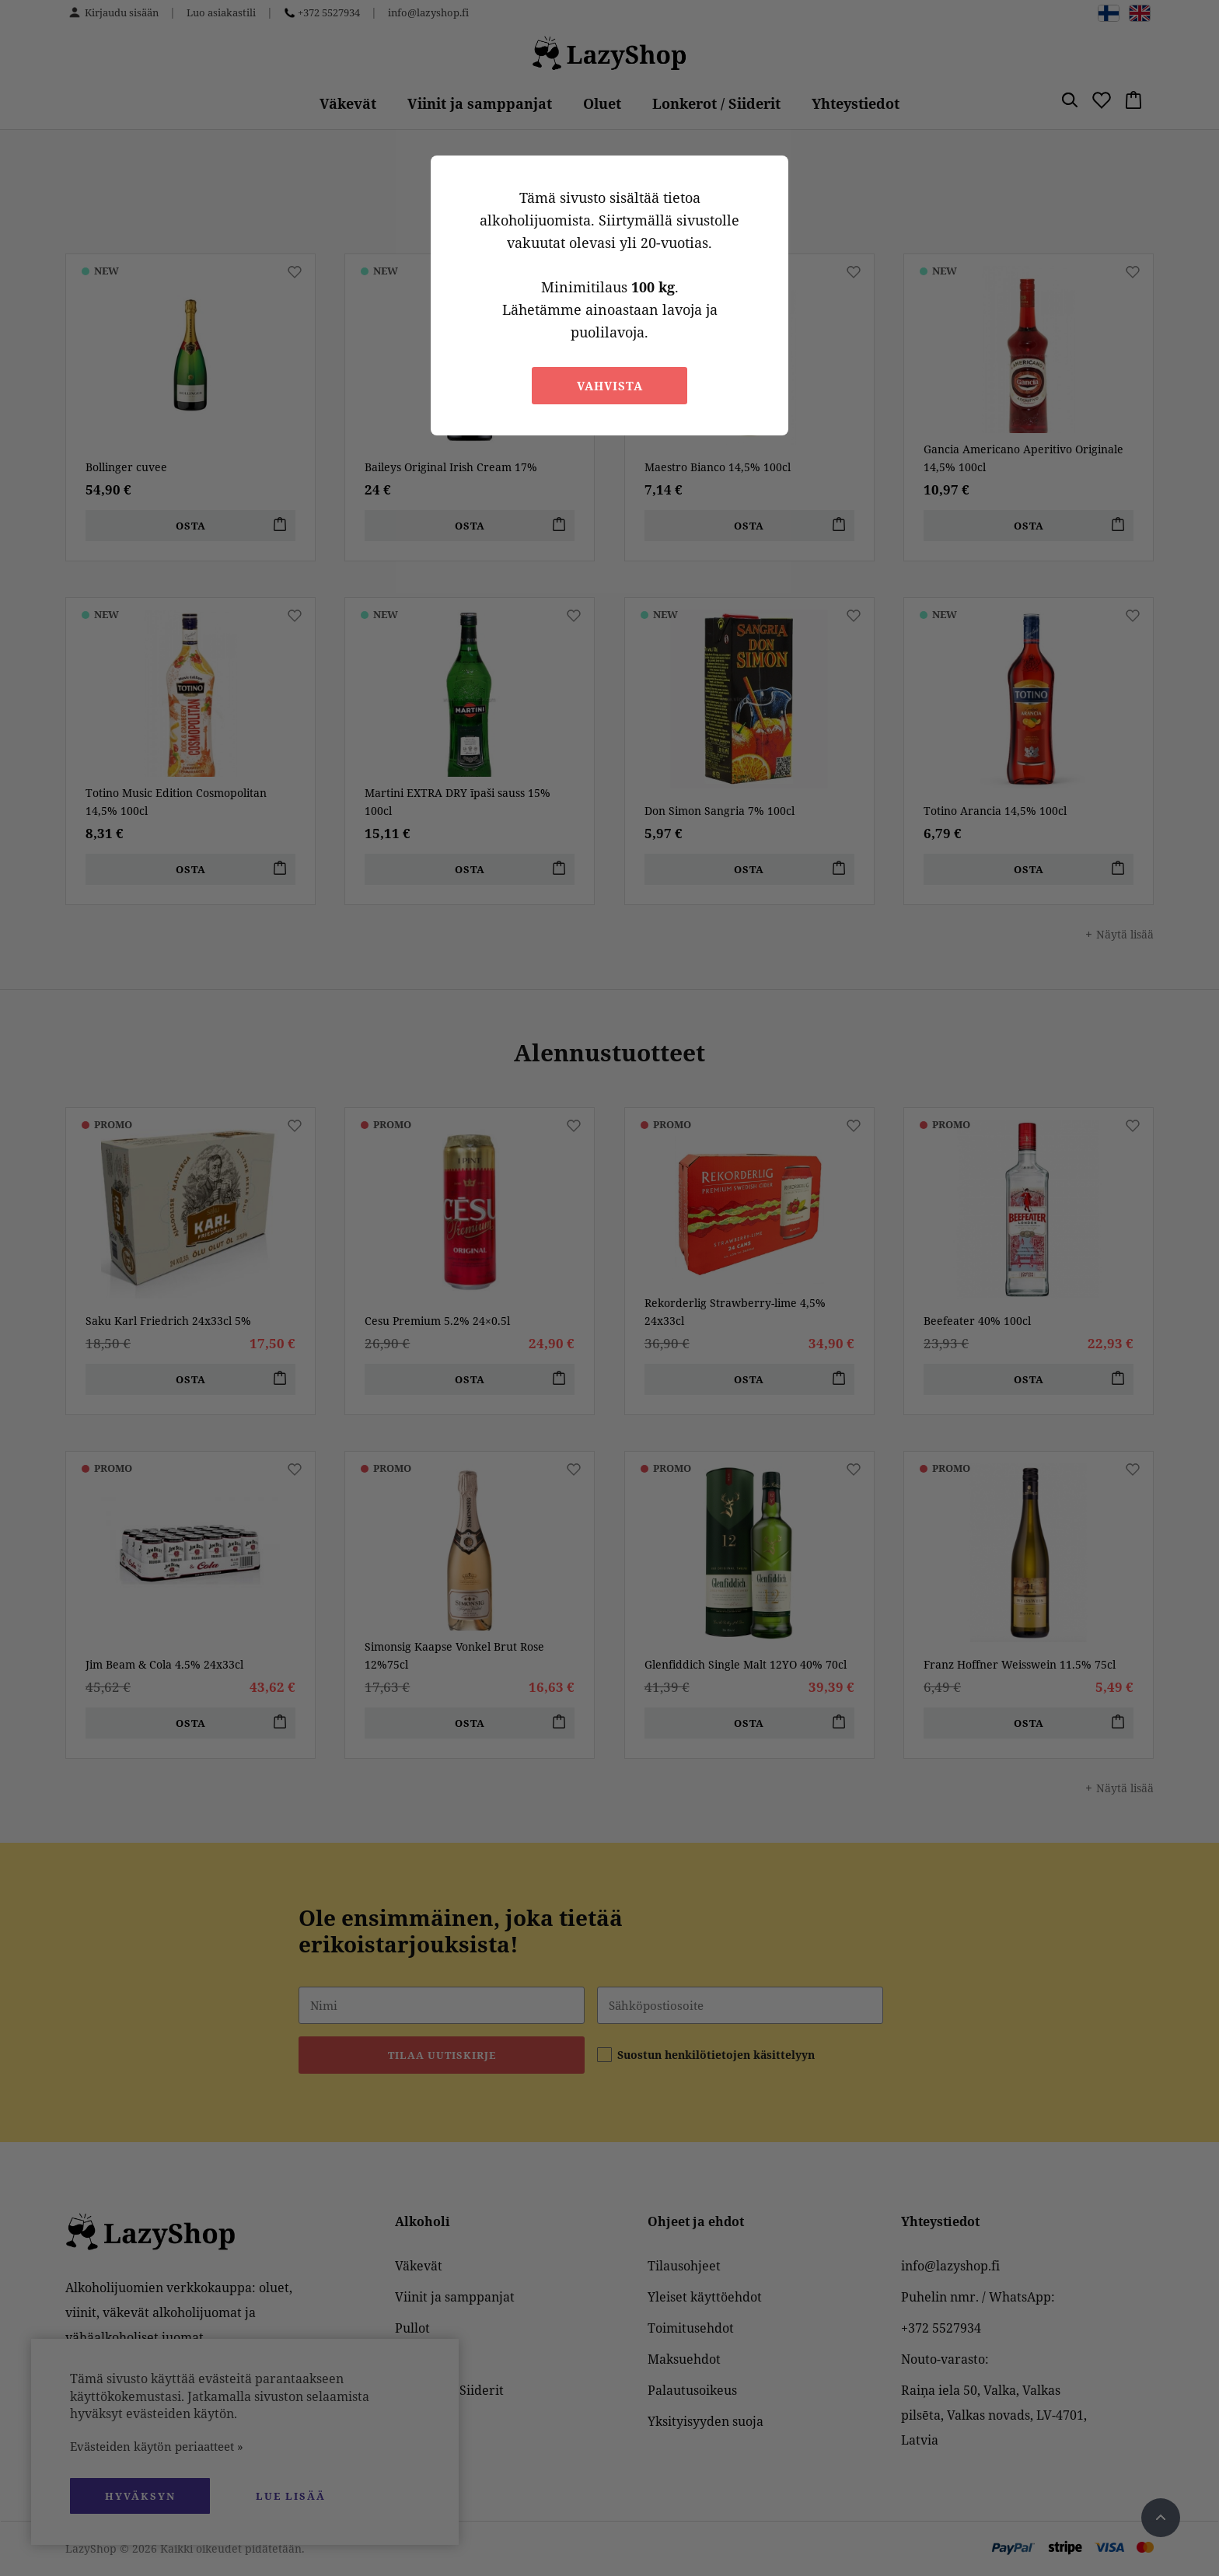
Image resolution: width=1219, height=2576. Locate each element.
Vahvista (610, 385)
